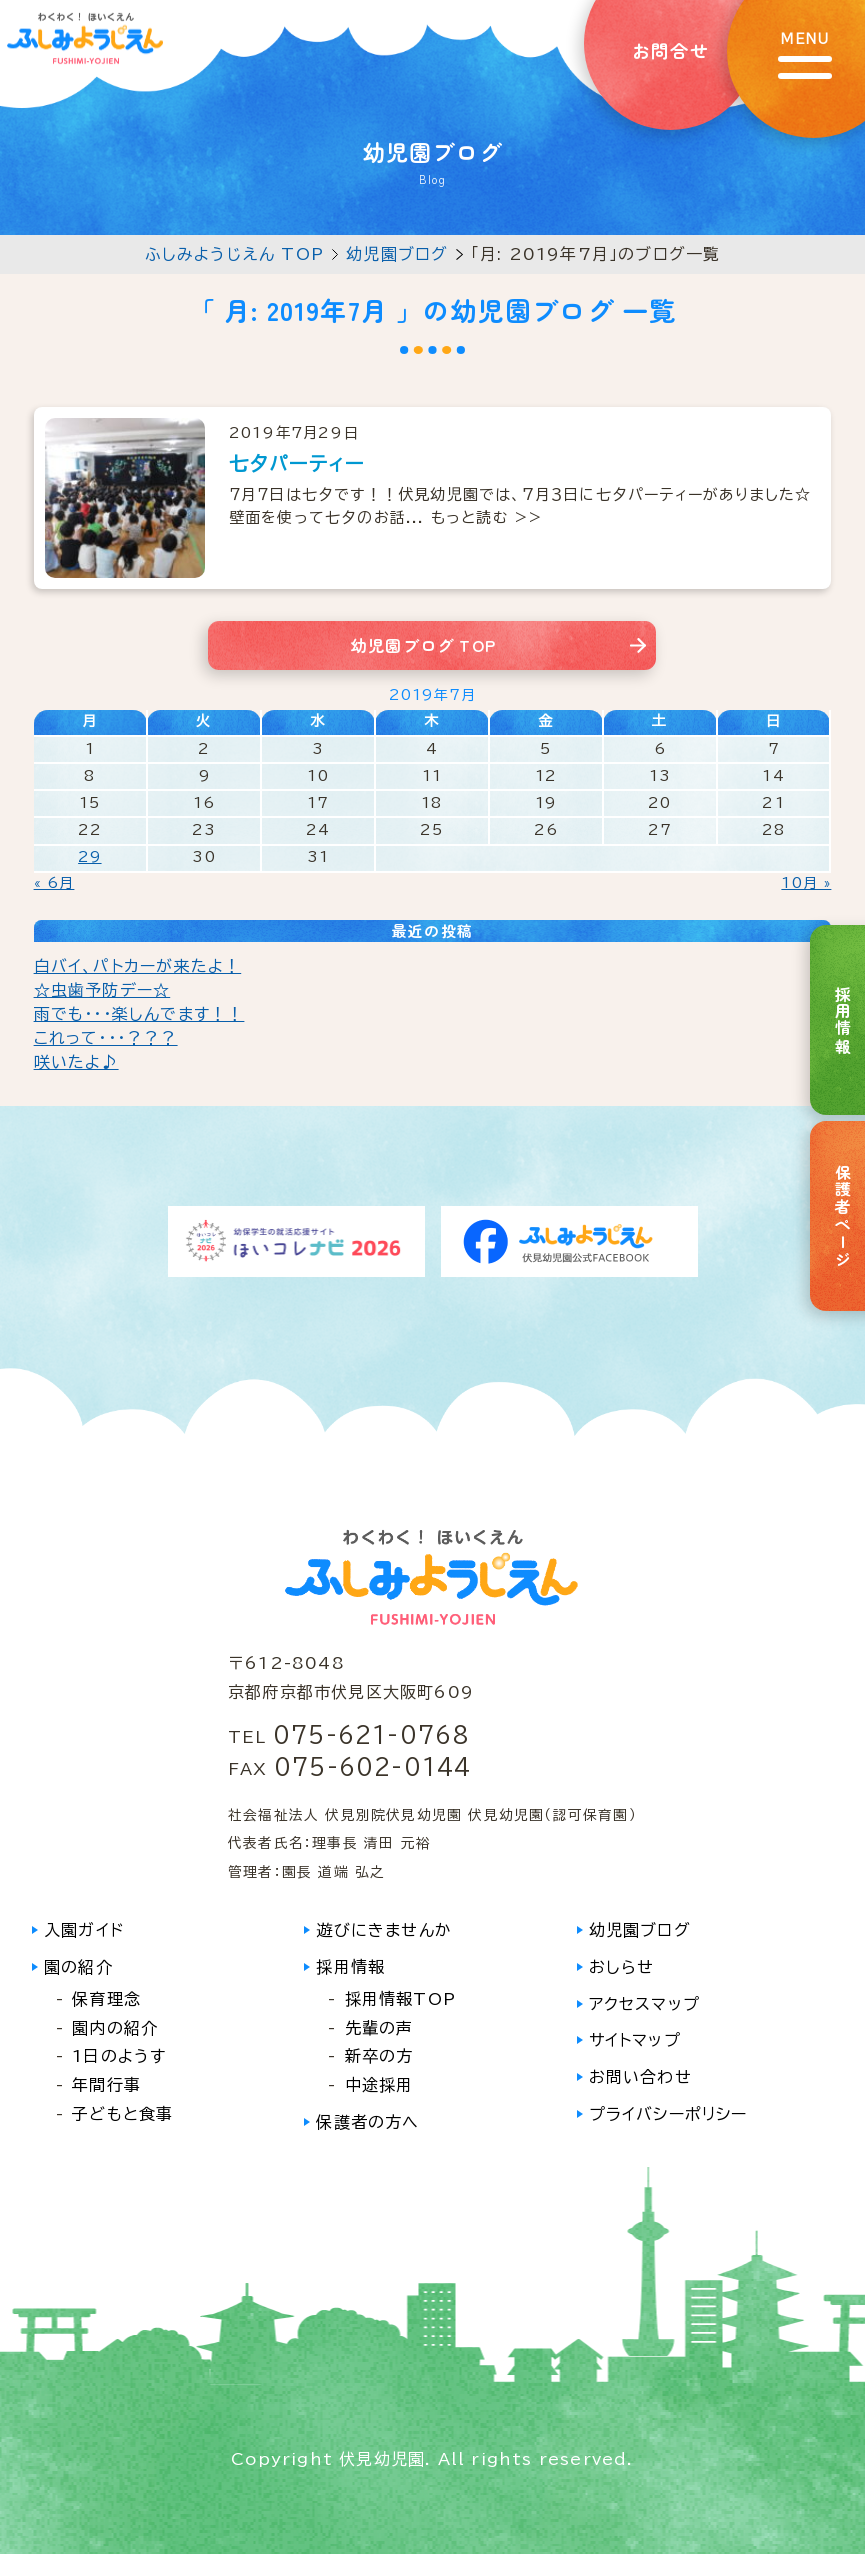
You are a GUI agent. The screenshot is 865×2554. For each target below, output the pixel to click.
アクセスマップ (644, 2004)
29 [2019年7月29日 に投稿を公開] (89, 857)
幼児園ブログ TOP (423, 645)
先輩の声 (379, 2028)
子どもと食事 (122, 2114)
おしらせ (622, 1967)
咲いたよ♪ (76, 1062)
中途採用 (379, 2085)
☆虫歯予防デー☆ (102, 990)
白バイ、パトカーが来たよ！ (138, 966)
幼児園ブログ (397, 254)
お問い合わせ (640, 2077)
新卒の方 (379, 2056)
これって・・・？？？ (106, 1038)
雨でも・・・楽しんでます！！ (139, 1014)
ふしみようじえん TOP (234, 254)
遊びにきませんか (384, 1930)
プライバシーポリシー (668, 2114)
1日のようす (119, 2056)
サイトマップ (635, 2040)
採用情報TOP (400, 1999)
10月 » (806, 883)
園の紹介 (78, 1967)
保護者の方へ (367, 2122)
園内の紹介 (115, 2028)
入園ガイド (84, 1930)
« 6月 (54, 883)
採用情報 (350, 1967)
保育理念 (106, 1999)
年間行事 (106, 2085)
